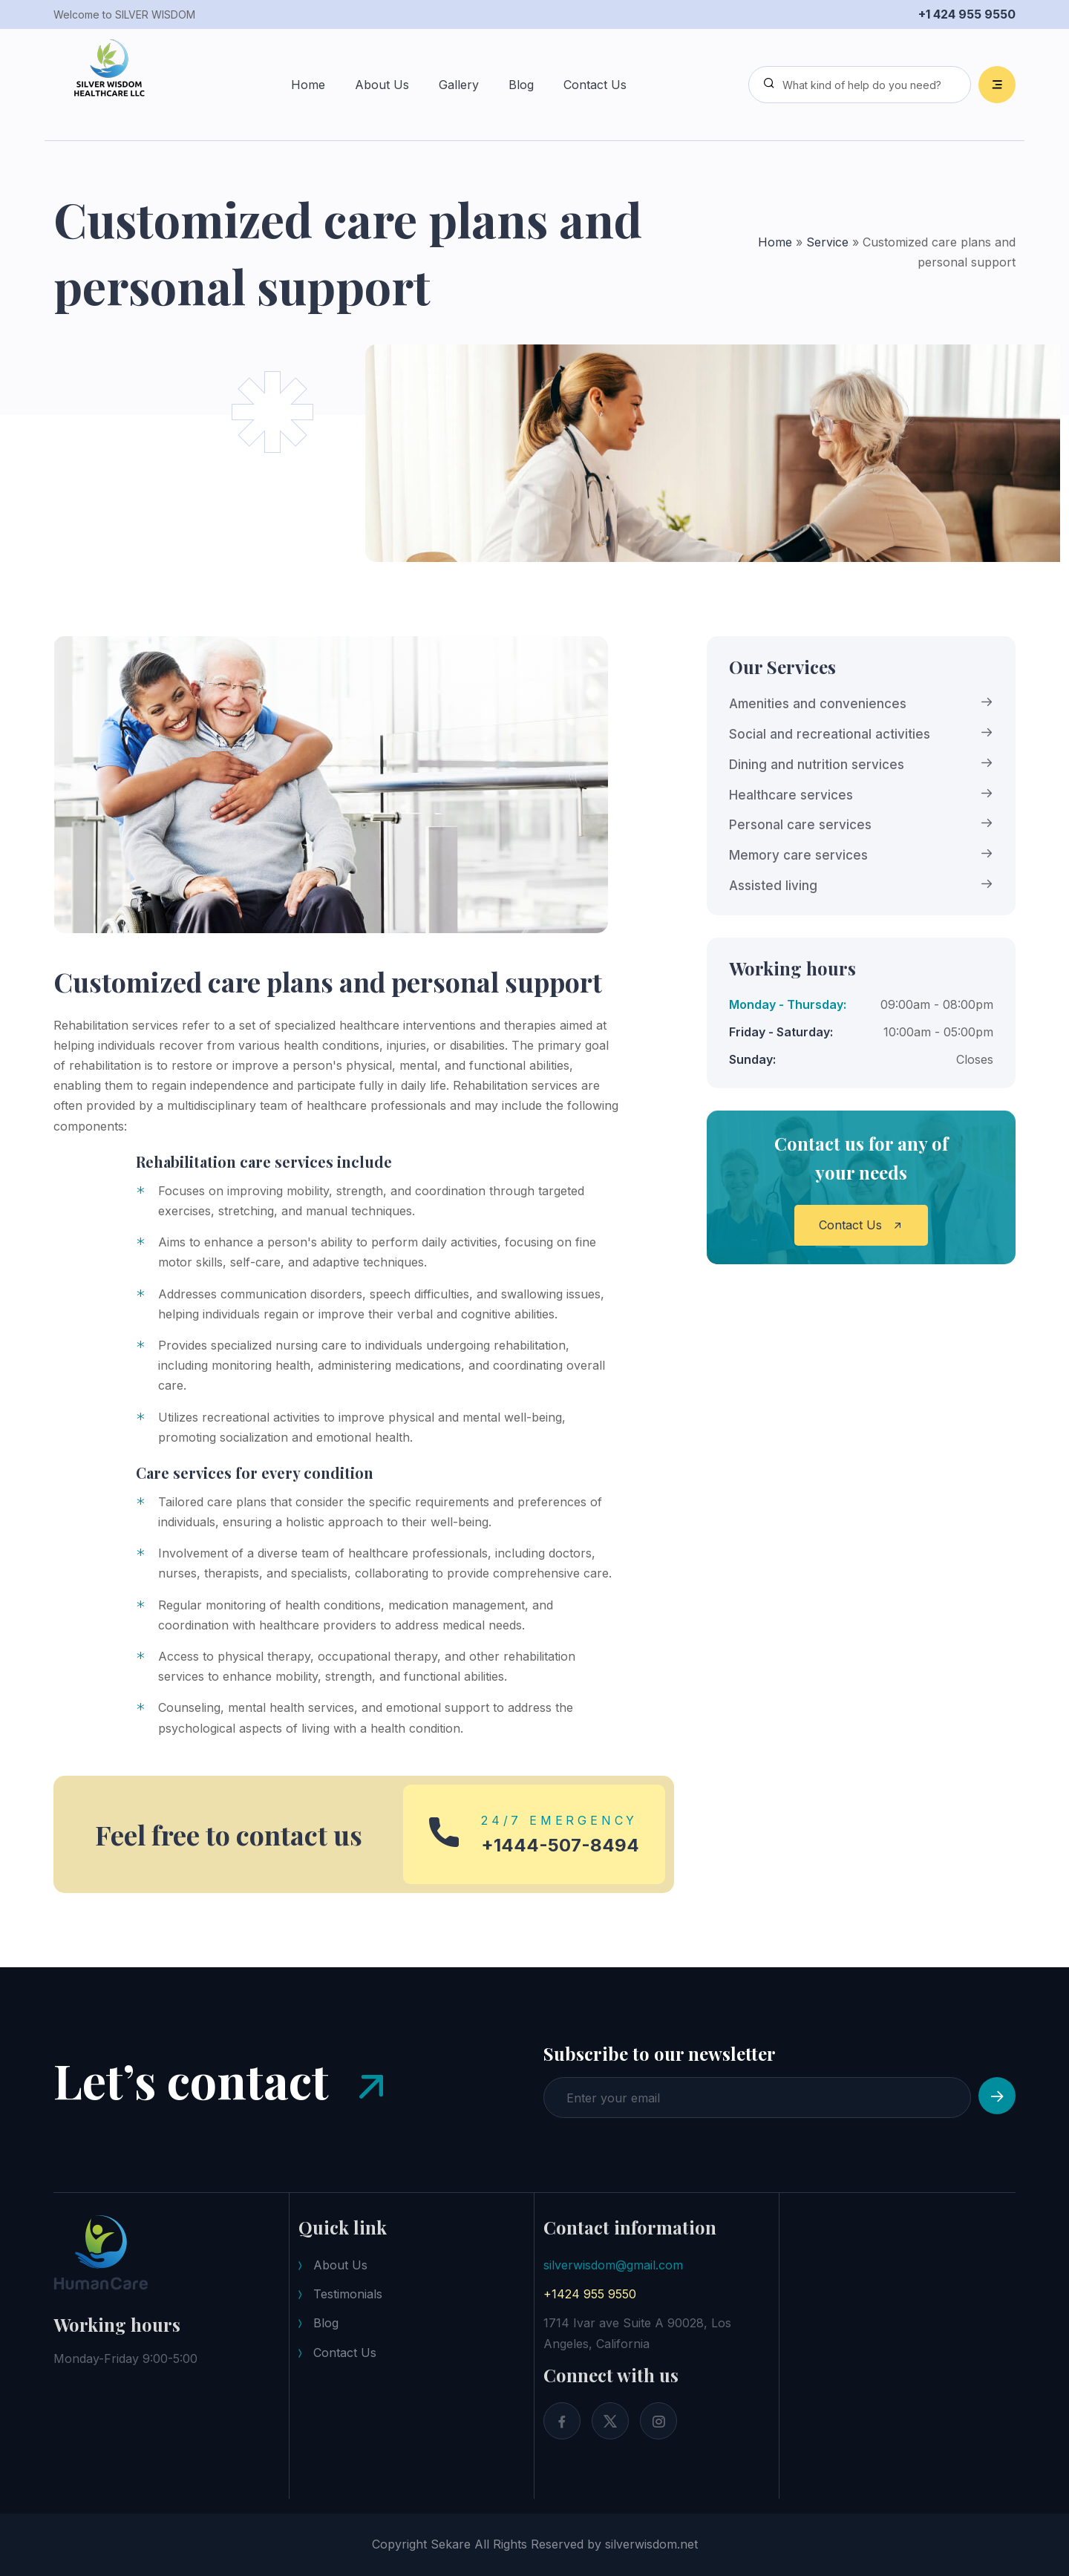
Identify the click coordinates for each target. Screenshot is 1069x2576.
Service (827, 242)
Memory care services (798, 855)
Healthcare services (791, 795)
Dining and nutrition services (816, 764)
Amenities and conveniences (817, 703)
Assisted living (773, 885)
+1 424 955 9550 (967, 14)
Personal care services (800, 824)
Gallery (459, 84)
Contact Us (595, 84)
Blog (521, 84)
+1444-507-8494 (560, 1845)
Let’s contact (224, 2085)
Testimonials (347, 2293)
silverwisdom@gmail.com (613, 2265)
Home (308, 84)
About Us (382, 84)
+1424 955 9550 (589, 2293)
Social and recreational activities (829, 734)
